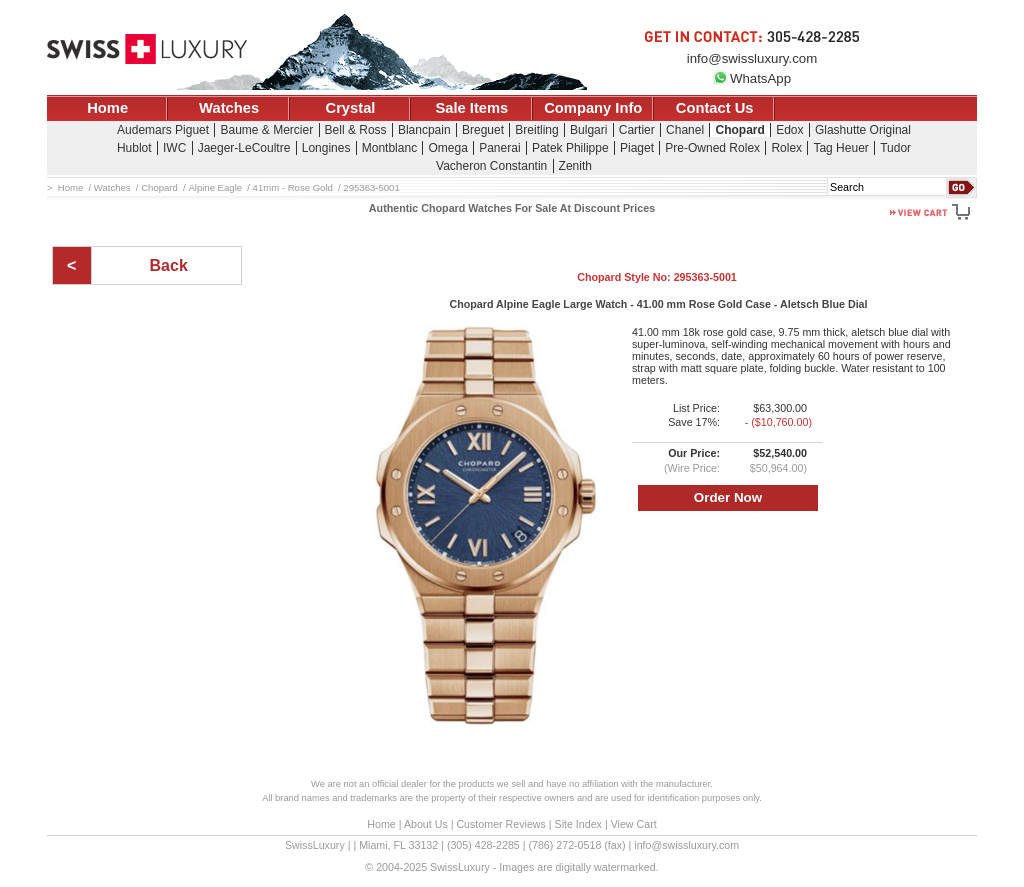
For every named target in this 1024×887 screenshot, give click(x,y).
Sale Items (471, 108)
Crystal (351, 108)
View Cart (634, 824)
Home (107, 108)
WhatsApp (752, 78)
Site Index (578, 824)
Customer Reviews (500, 824)
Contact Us (715, 108)
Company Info (593, 108)
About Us (426, 824)
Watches (229, 108)
